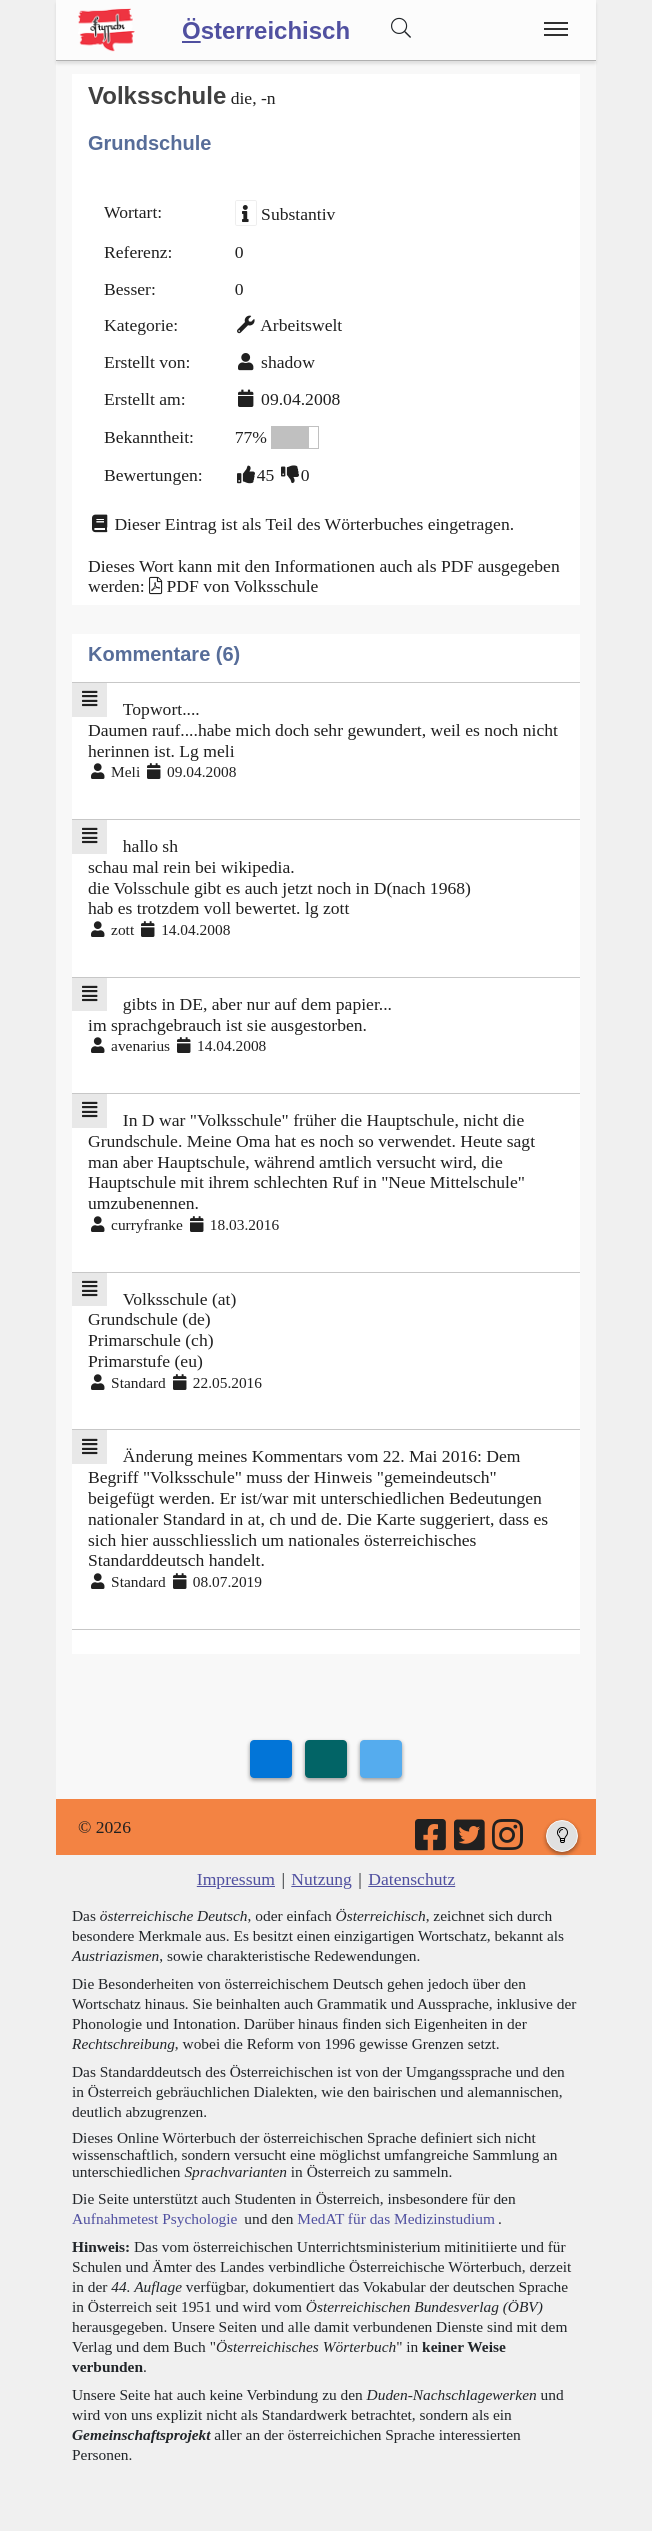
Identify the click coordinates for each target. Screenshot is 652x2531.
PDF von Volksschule (242, 586)
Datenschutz (411, 1879)
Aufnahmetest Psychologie (154, 2218)
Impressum (236, 1879)
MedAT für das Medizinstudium (396, 2218)
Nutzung (321, 1879)
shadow (288, 362)
